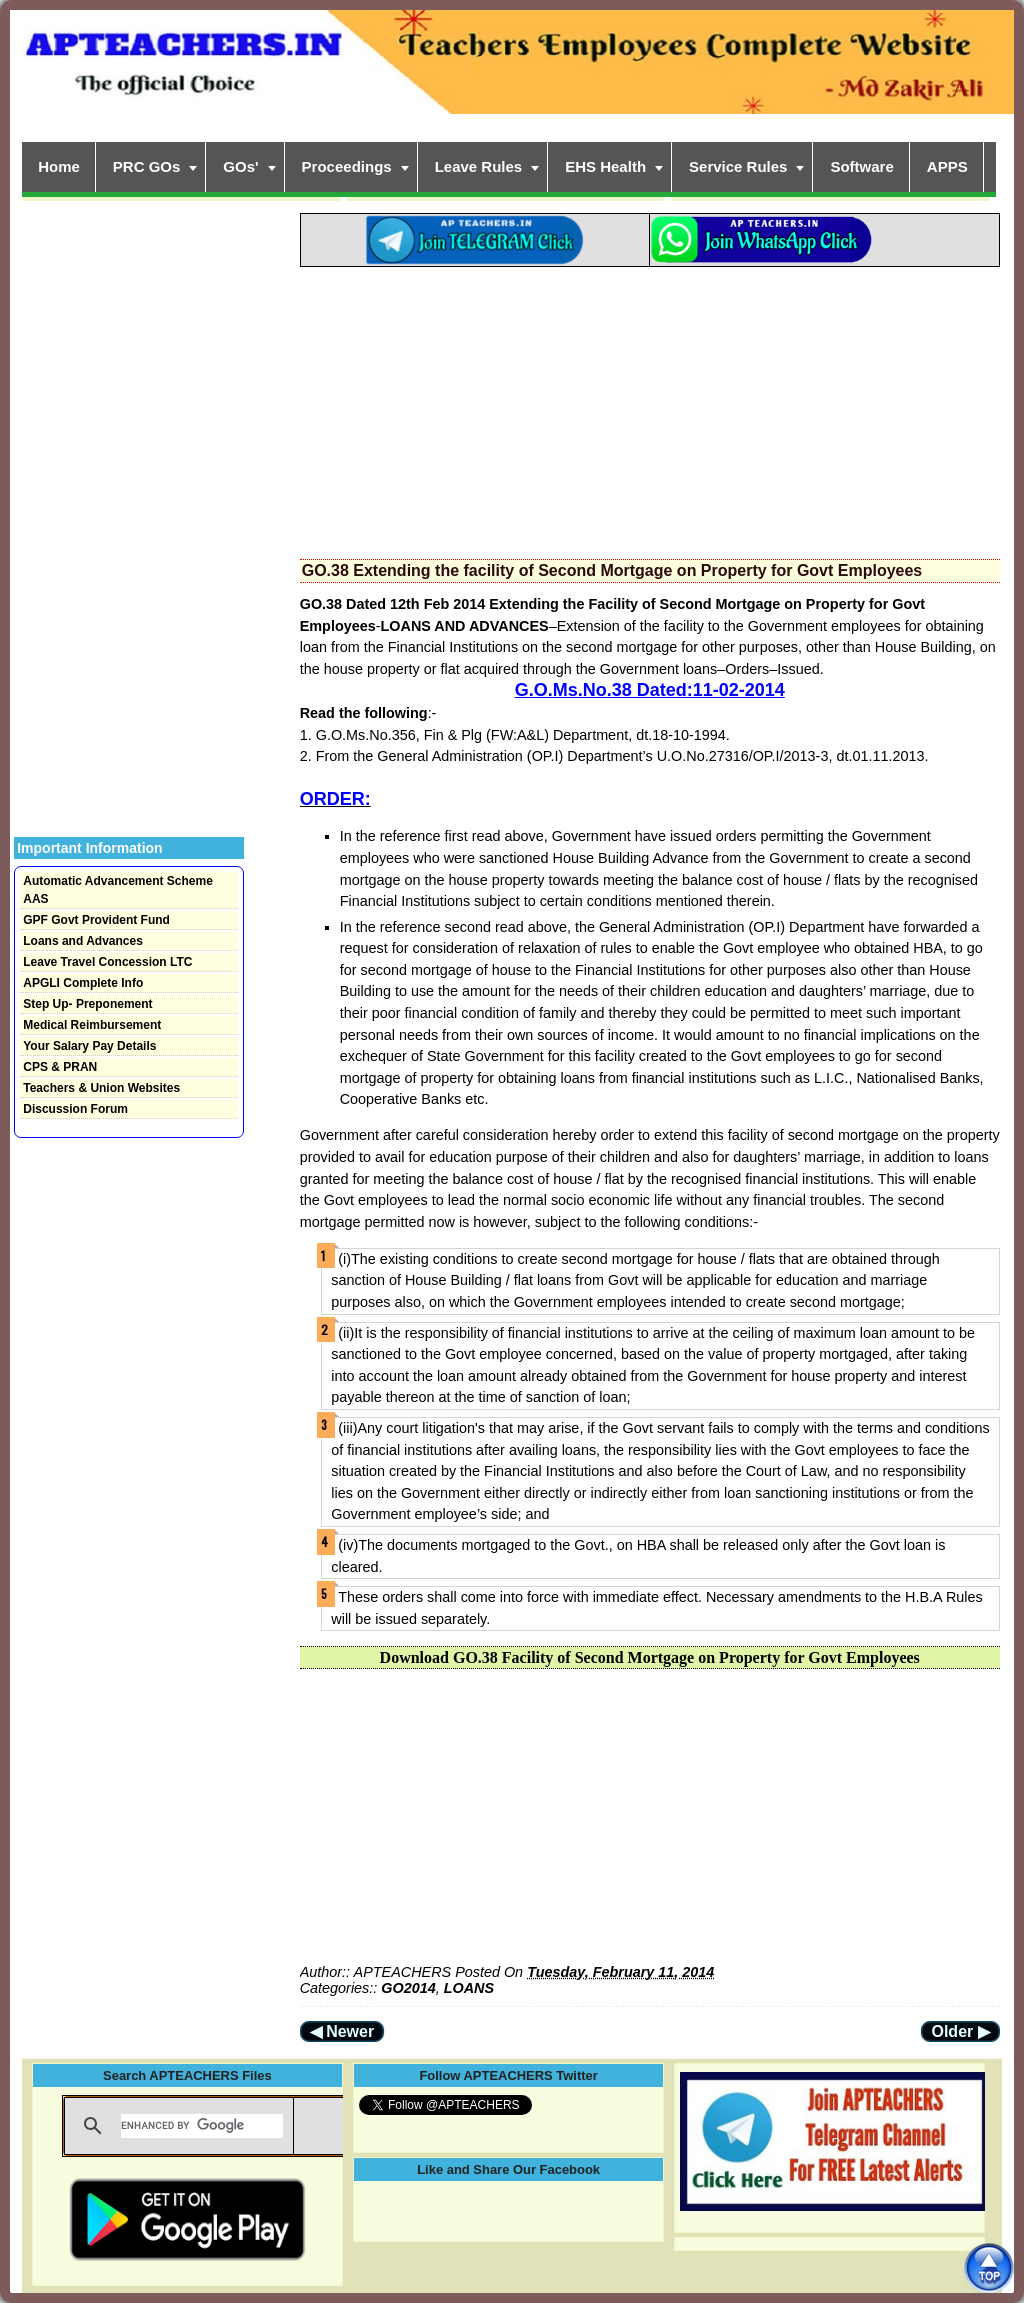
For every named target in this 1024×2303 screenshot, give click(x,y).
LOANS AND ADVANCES (465, 626)
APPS (947, 166)
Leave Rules (479, 166)
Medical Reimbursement (92, 1025)
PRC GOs (147, 166)
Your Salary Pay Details (89, 1046)
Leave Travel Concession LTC (107, 962)
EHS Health (605, 166)
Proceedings (347, 166)
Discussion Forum (75, 1109)
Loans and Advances (83, 941)
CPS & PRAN (60, 1067)
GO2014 (408, 1988)
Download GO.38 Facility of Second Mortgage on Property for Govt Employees (650, 1657)
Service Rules (738, 166)
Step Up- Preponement (87, 1004)
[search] (202, 2126)
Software (861, 166)
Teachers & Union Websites (101, 1088)
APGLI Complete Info (83, 983)
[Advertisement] (650, 407)
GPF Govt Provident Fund (96, 920)
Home (59, 166)
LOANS (469, 1988)
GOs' (240, 166)
